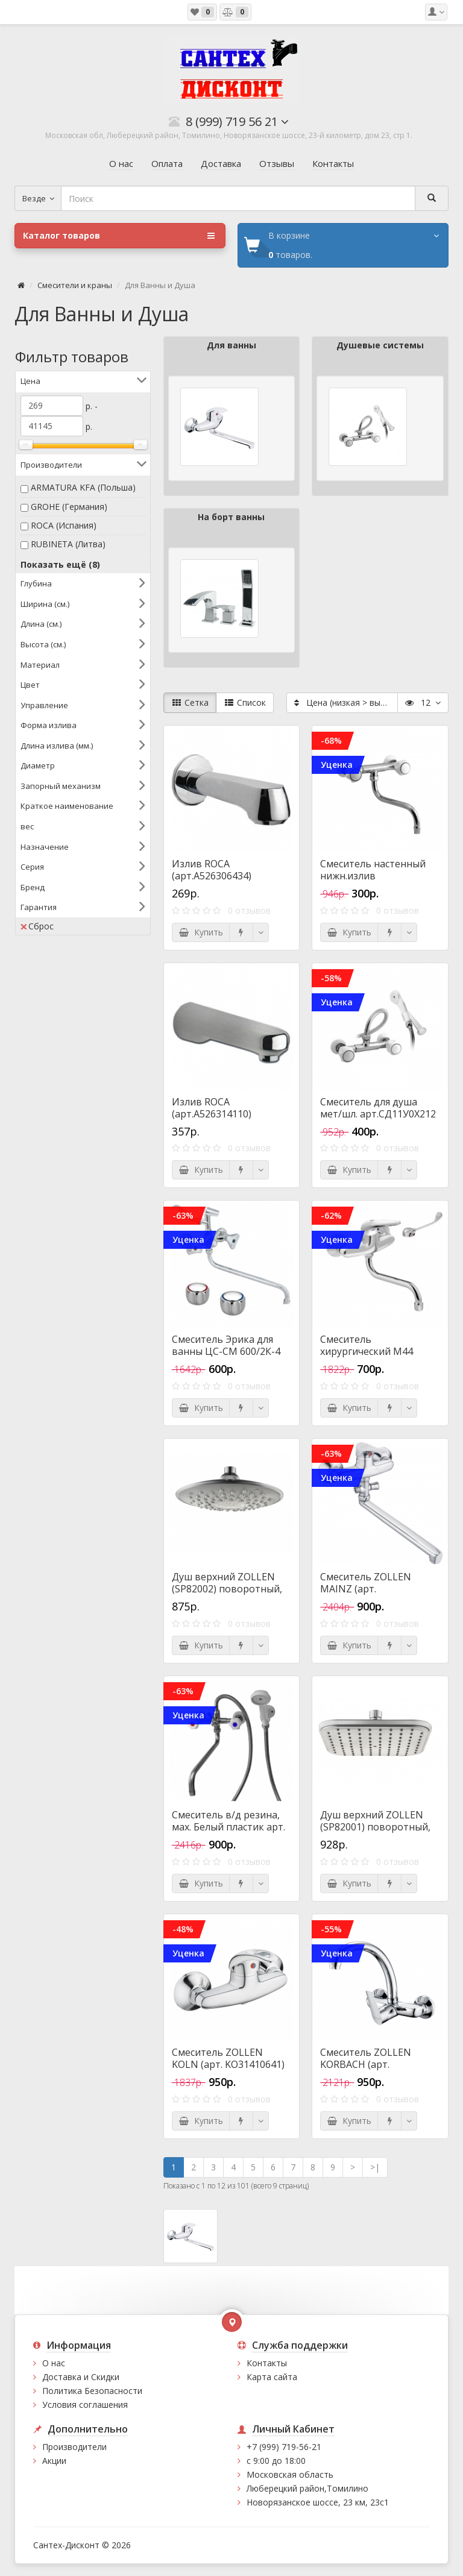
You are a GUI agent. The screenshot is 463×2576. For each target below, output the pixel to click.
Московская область (290, 2474)
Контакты (267, 2363)
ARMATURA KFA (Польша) (83, 487)
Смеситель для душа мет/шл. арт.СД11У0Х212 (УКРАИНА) (378, 1114)
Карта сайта (272, 2377)
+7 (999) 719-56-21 (284, 2446)
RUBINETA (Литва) (68, 544)
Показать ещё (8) (60, 564)
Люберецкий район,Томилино (307, 2488)
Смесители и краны (74, 285)
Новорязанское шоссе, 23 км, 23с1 (318, 2502)
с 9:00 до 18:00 (276, 2460)
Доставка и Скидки (80, 2377)
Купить (200, 932)
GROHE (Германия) (69, 506)
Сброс (37, 926)
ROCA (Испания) (63, 525)
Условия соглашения (85, 2404)
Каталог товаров (119, 236)
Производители (74, 2446)
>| (375, 2167)
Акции (54, 2460)
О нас (53, 2363)
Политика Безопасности (92, 2390)
